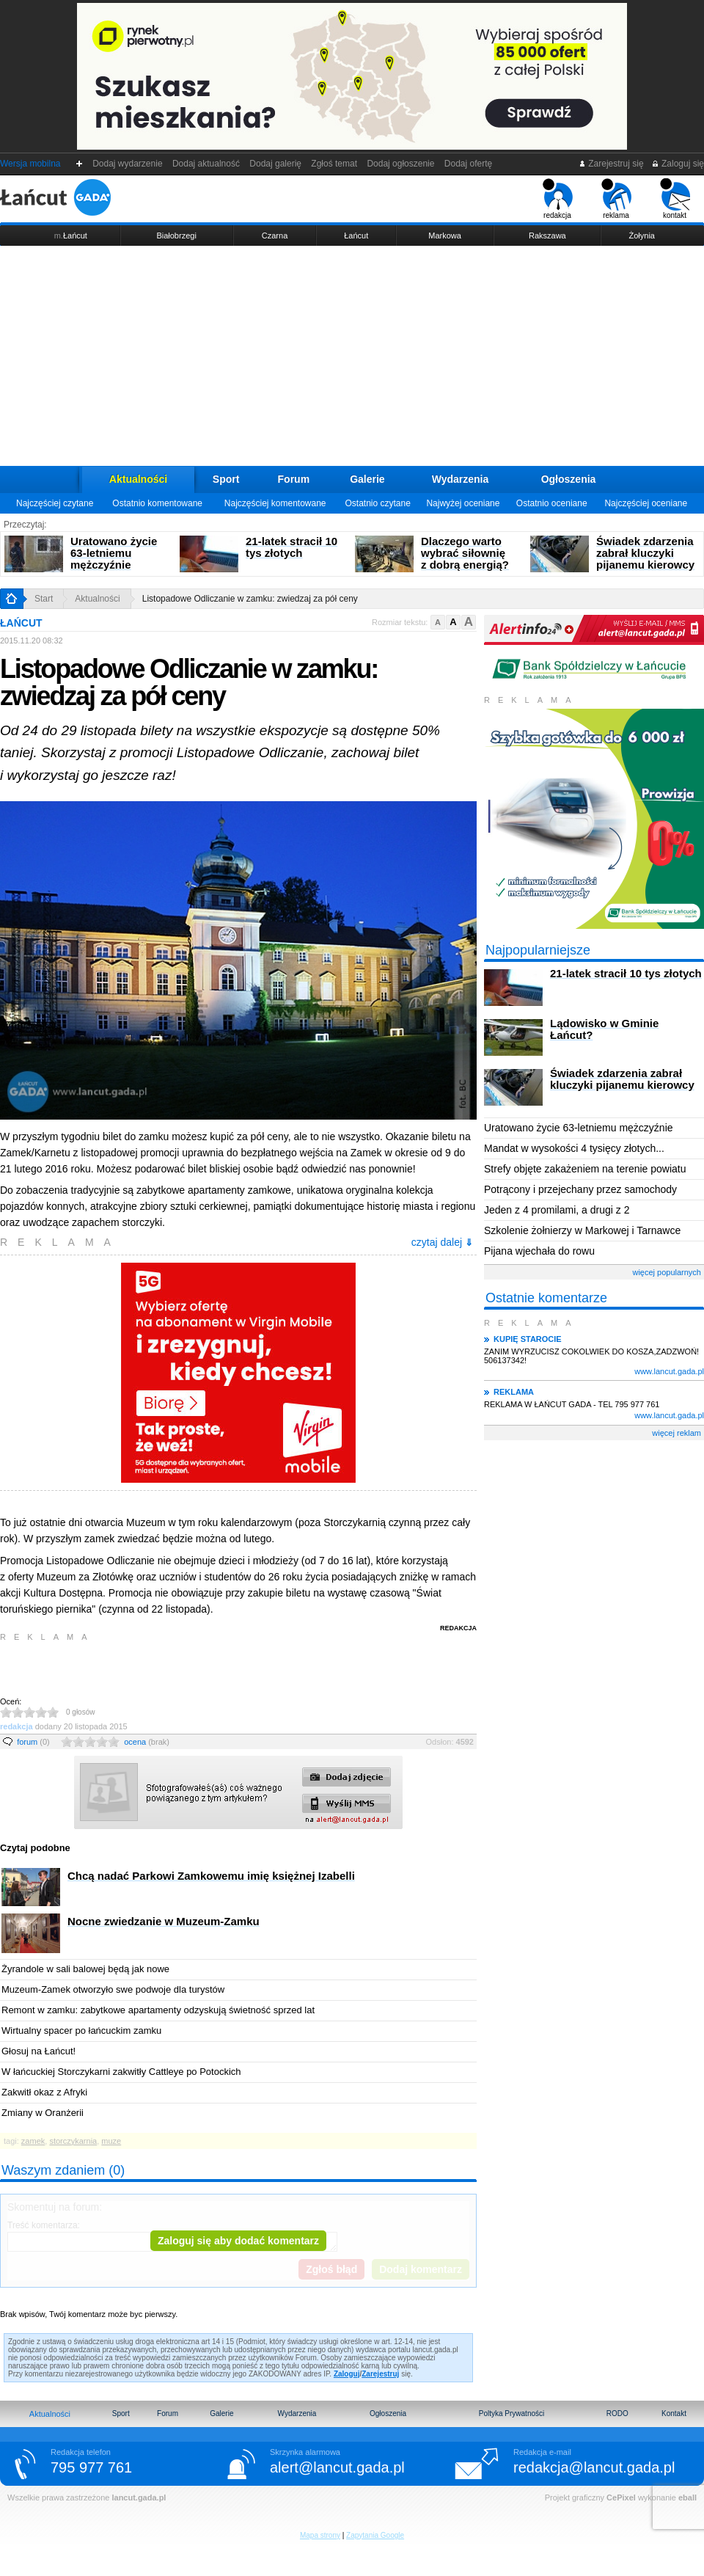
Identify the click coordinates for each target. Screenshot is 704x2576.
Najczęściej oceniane (645, 503)
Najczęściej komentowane (275, 503)
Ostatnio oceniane (551, 503)
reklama (616, 198)
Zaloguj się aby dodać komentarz (238, 2241)
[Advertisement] (352, 356)
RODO (617, 2413)
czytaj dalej (442, 1242)
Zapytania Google (375, 2535)
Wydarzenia (460, 479)
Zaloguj (347, 2374)
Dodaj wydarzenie (128, 163)
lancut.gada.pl (138, 2497)
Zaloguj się (677, 163)
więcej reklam (676, 1433)
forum (33, 1741)
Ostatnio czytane (377, 503)
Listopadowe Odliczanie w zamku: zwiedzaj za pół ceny (250, 599)
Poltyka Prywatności (511, 2413)
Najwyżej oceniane (462, 503)
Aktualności (138, 479)
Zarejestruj (380, 2374)
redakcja (558, 198)
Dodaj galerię (276, 163)
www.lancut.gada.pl (669, 1371)
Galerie (367, 479)
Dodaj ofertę (468, 163)
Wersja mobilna (30, 163)
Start (43, 599)
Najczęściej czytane (54, 503)
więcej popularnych (666, 1272)
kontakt (675, 198)
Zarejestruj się (611, 163)
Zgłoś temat (334, 163)
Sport (226, 479)
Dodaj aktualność (205, 163)
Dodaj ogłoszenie (400, 163)
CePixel (621, 2497)
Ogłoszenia (568, 479)
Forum (294, 479)
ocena (146, 1741)
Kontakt (673, 2413)
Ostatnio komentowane (157, 503)
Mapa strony (320, 2535)
